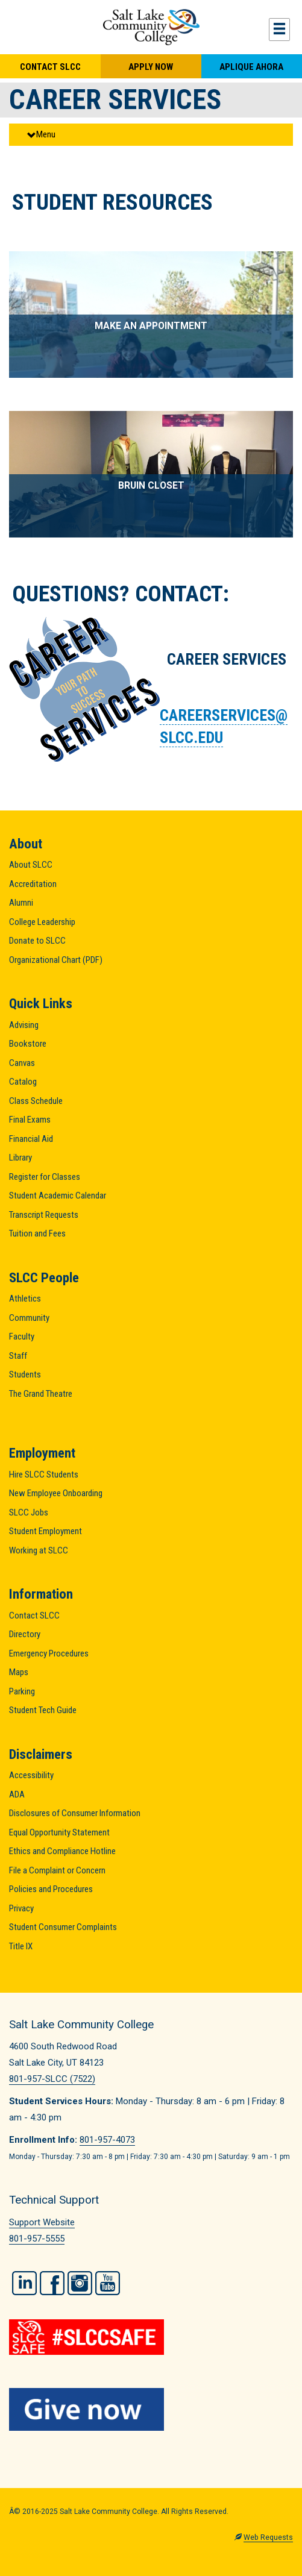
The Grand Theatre (40, 1393)
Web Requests (268, 2537)
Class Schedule (36, 1100)
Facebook (52, 2283)
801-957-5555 (36, 2238)
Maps (18, 1672)
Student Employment (45, 1531)
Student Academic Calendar (57, 1195)
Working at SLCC (38, 1550)
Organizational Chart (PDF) (55, 959)
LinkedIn (24, 2283)
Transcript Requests (43, 1214)
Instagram (80, 2283)
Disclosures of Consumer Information (74, 1813)
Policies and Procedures (51, 1889)
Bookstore (27, 1043)
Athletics (25, 1298)
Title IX (21, 1946)
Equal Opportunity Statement (59, 1832)
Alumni (21, 902)
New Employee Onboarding (55, 1493)
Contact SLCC (50, 66)
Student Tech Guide (43, 1710)
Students (25, 1374)
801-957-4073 (107, 2139)
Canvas (22, 1063)
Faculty (21, 1336)
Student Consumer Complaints (63, 1927)
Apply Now (150, 66)
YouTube (107, 2283)
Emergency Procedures (49, 1653)
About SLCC (30, 864)
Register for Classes (44, 1176)
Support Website (42, 2222)
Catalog (23, 1081)
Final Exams (30, 1119)
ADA (17, 1794)
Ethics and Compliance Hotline (62, 1851)
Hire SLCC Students (43, 1474)
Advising (24, 1025)
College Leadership (42, 922)
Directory (24, 1634)
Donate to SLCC (37, 940)
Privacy (21, 1908)
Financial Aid (31, 1138)
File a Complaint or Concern (57, 1870)
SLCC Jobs (28, 1512)
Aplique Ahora (251, 66)
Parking (22, 1691)
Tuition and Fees (37, 1233)
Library (20, 1157)
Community (29, 1317)
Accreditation (33, 884)
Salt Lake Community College (151, 27)
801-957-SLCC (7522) (52, 2078)
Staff (18, 1355)
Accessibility (31, 1775)
